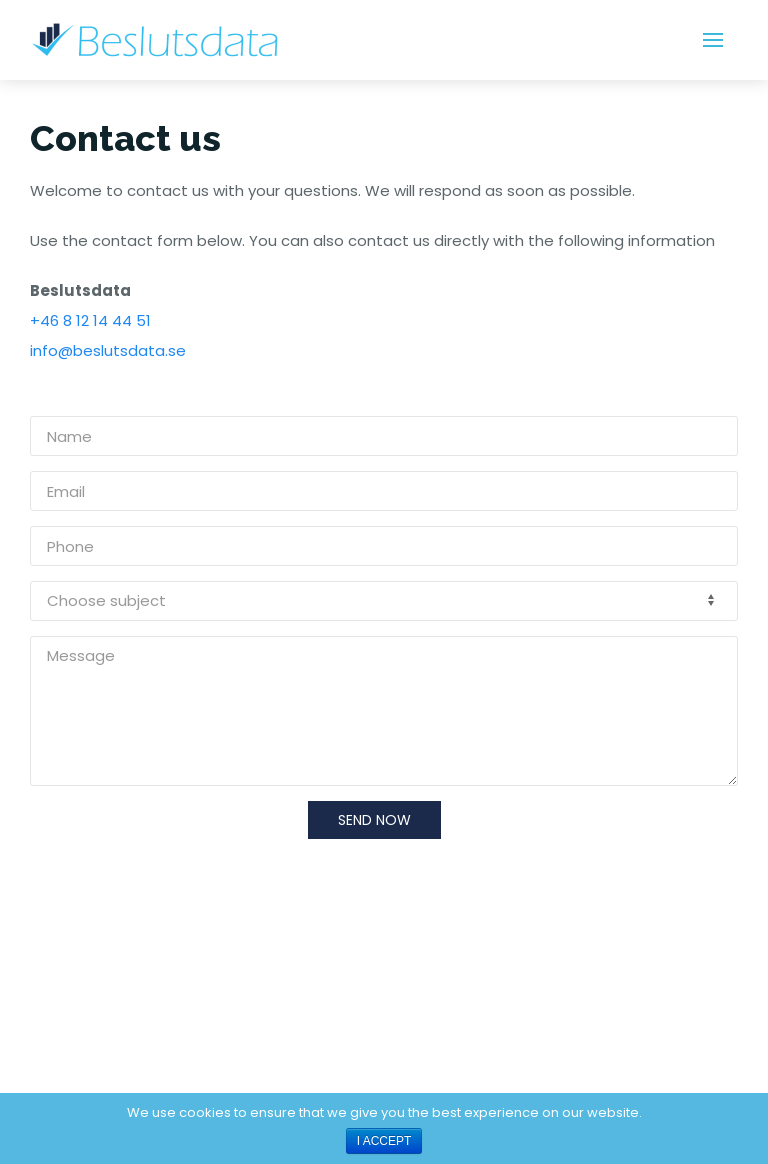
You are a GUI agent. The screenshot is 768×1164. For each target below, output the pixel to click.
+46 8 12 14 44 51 (90, 320)
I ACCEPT (384, 1141)
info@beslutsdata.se (108, 350)
